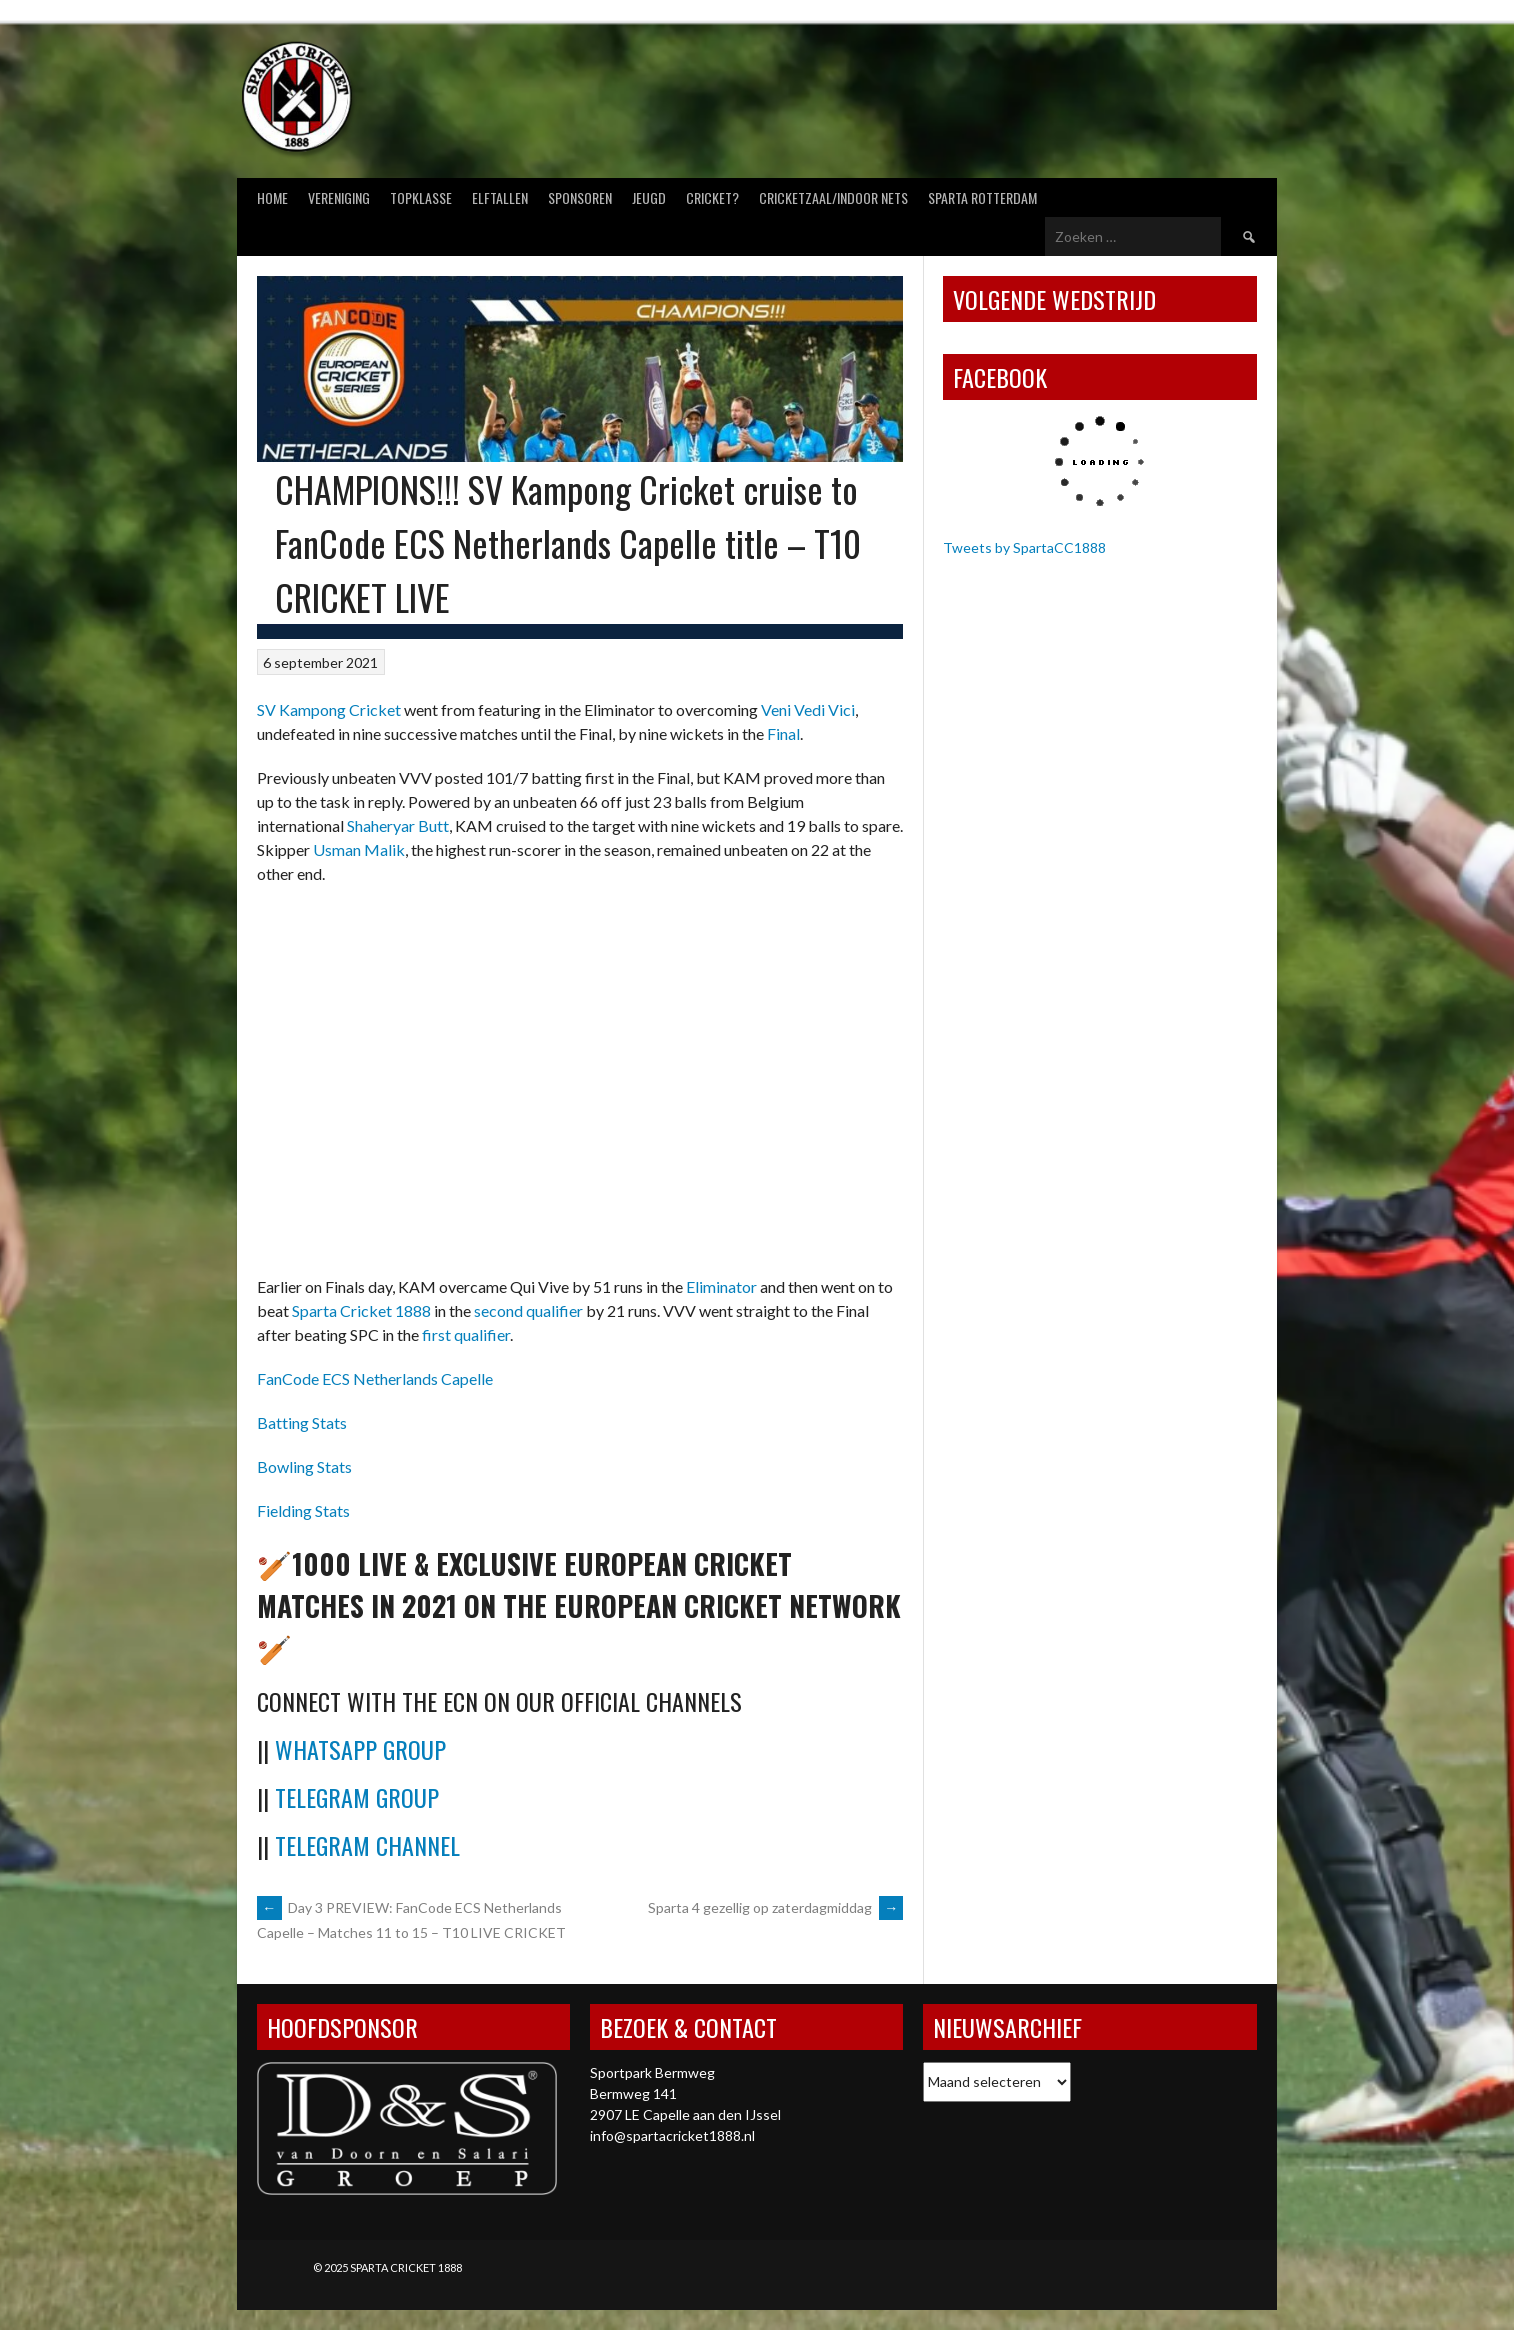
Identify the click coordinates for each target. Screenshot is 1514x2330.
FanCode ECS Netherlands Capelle (375, 1378)
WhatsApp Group (360, 1749)
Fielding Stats (303, 1510)
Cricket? (712, 197)
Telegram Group (357, 1797)
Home (272, 197)
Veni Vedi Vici (808, 709)
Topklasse (421, 197)
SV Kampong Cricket (329, 709)
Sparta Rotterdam (982, 197)
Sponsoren (580, 197)
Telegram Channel (367, 1845)
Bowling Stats (304, 1466)
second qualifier (528, 1310)
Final (783, 733)
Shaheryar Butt (398, 825)
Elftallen (500, 197)
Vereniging (339, 197)
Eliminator (721, 1286)
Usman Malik (359, 849)
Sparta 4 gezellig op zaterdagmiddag (775, 1907)
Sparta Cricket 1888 (361, 1310)
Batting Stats (302, 1422)
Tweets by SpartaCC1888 (1024, 547)
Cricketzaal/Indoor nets (833, 197)
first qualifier (466, 1334)
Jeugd (649, 197)
